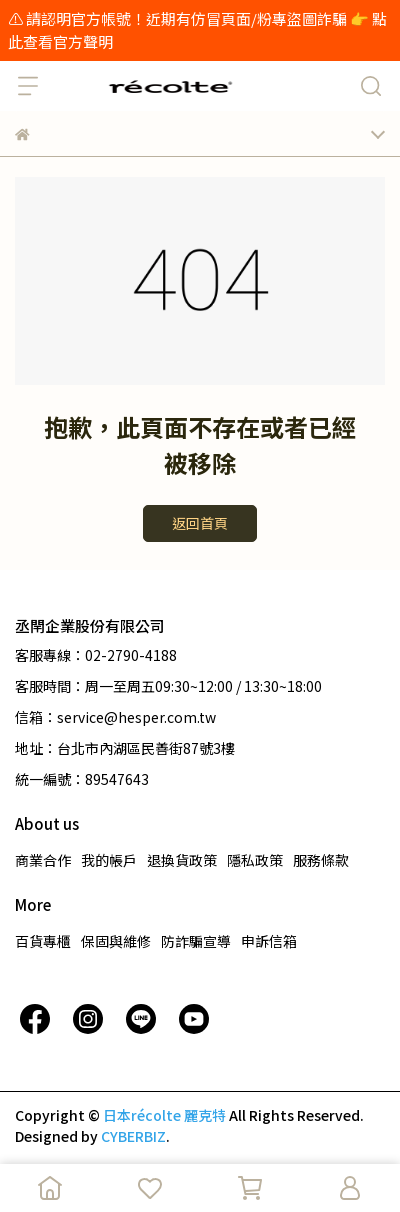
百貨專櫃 (43, 941)
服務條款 (321, 860)
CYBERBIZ (133, 1136)
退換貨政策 (182, 860)
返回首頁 (200, 523)
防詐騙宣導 (196, 941)
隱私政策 (255, 860)
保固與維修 (116, 941)
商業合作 (43, 860)
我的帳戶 (109, 860)
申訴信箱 (269, 941)
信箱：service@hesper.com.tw (115, 717)
